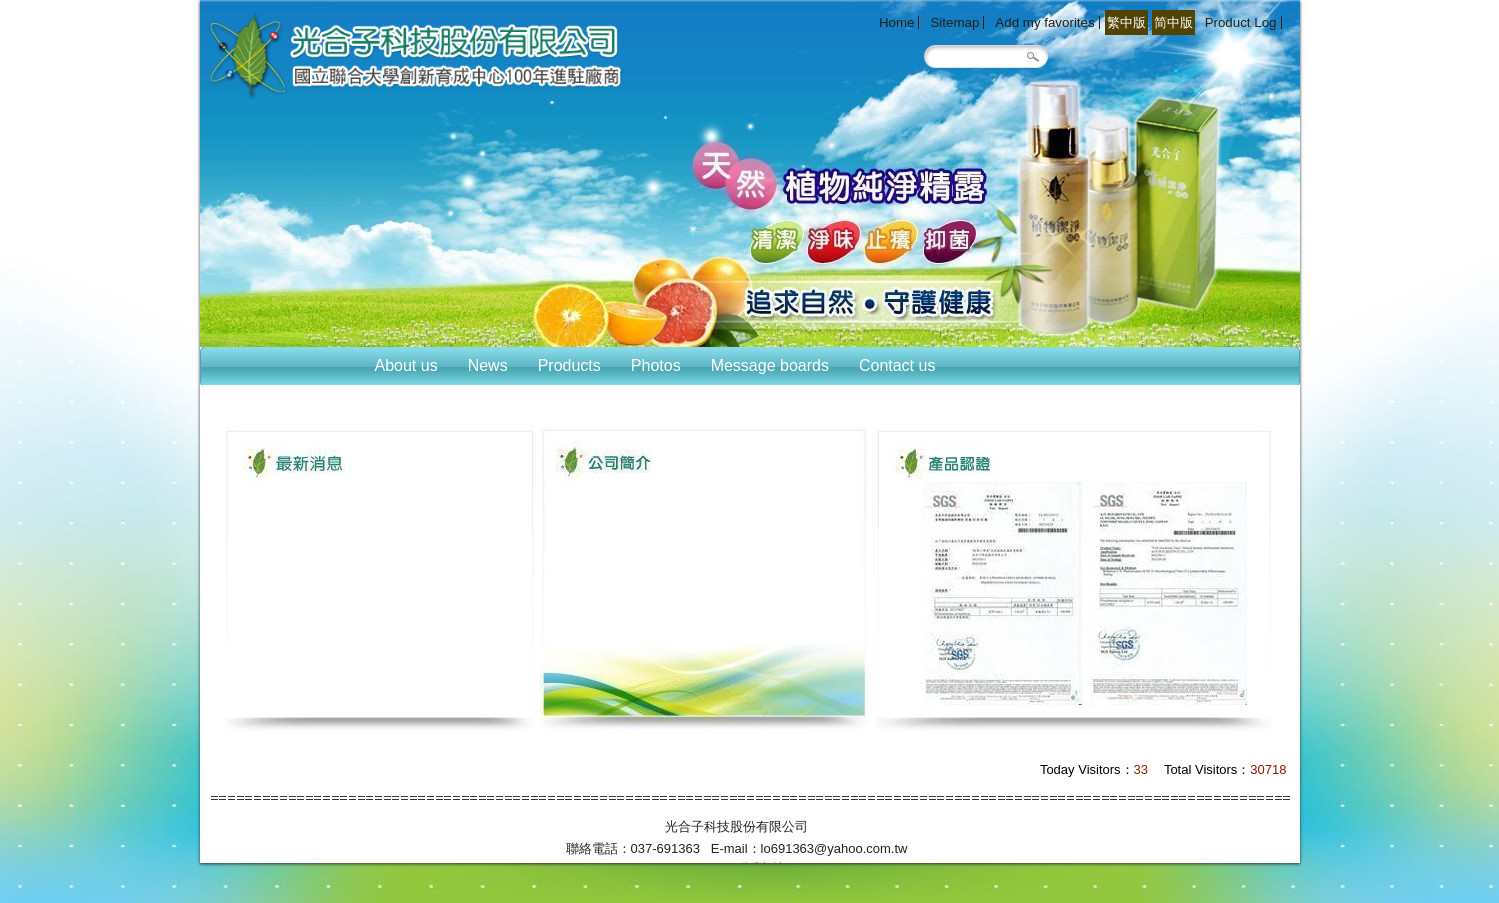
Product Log (1241, 22)
